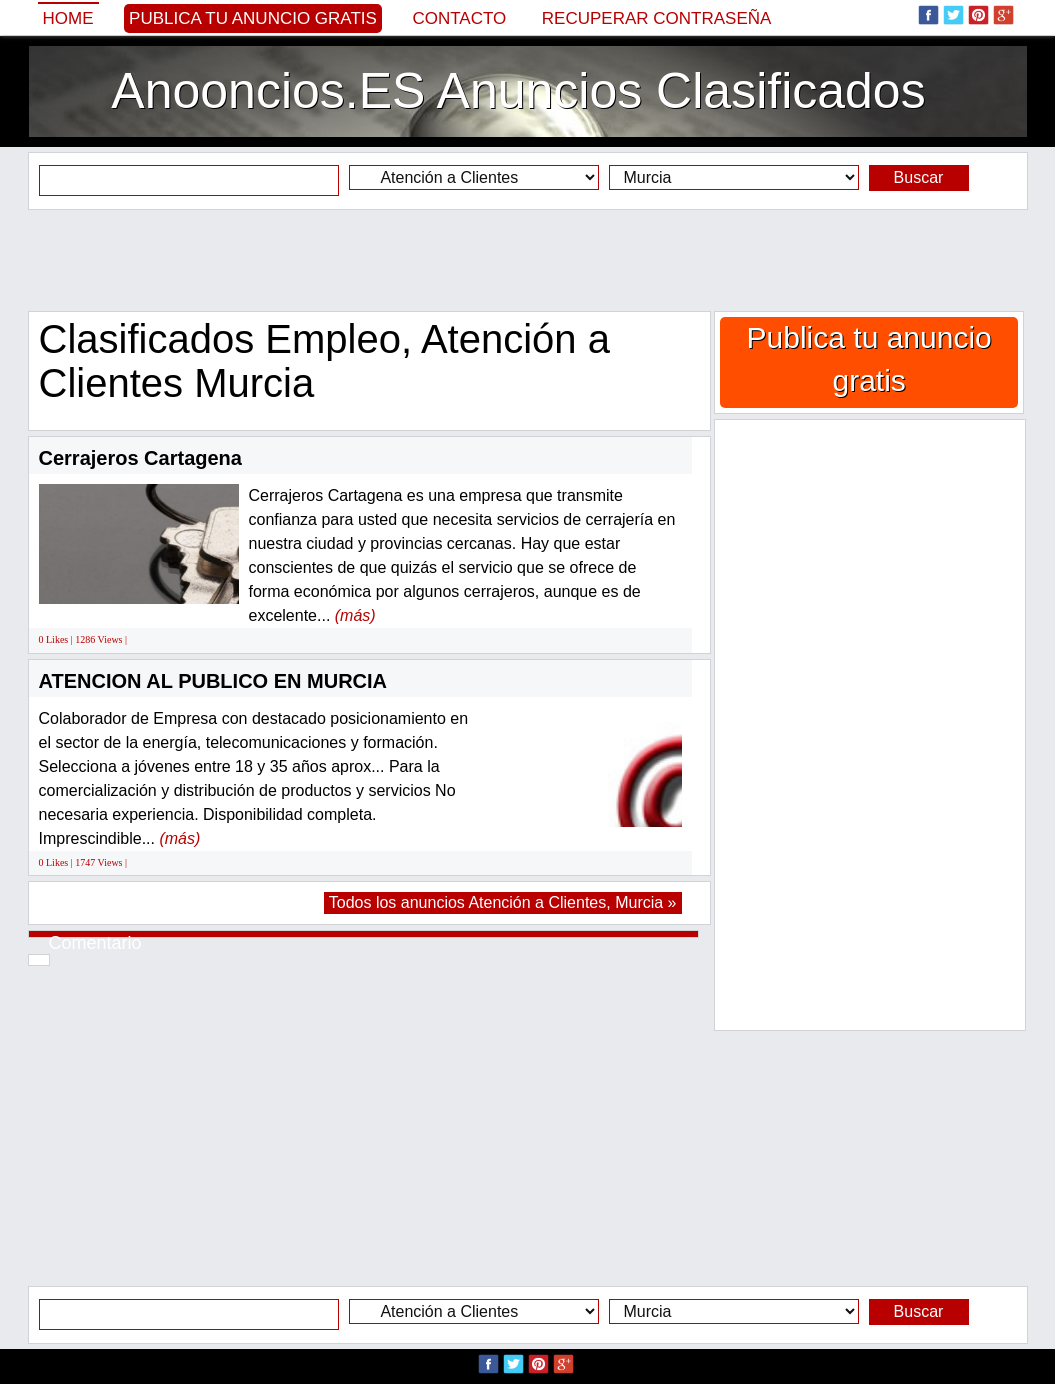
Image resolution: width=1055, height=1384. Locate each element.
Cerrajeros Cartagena (140, 458)
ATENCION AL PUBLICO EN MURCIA (213, 681)
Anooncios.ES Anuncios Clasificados (518, 91)
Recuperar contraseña (657, 18)
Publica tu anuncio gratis (253, 18)
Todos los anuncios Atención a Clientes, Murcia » (503, 902)
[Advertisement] (528, 260)
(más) (355, 615)
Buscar (919, 177)
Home (68, 18)
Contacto (459, 18)
